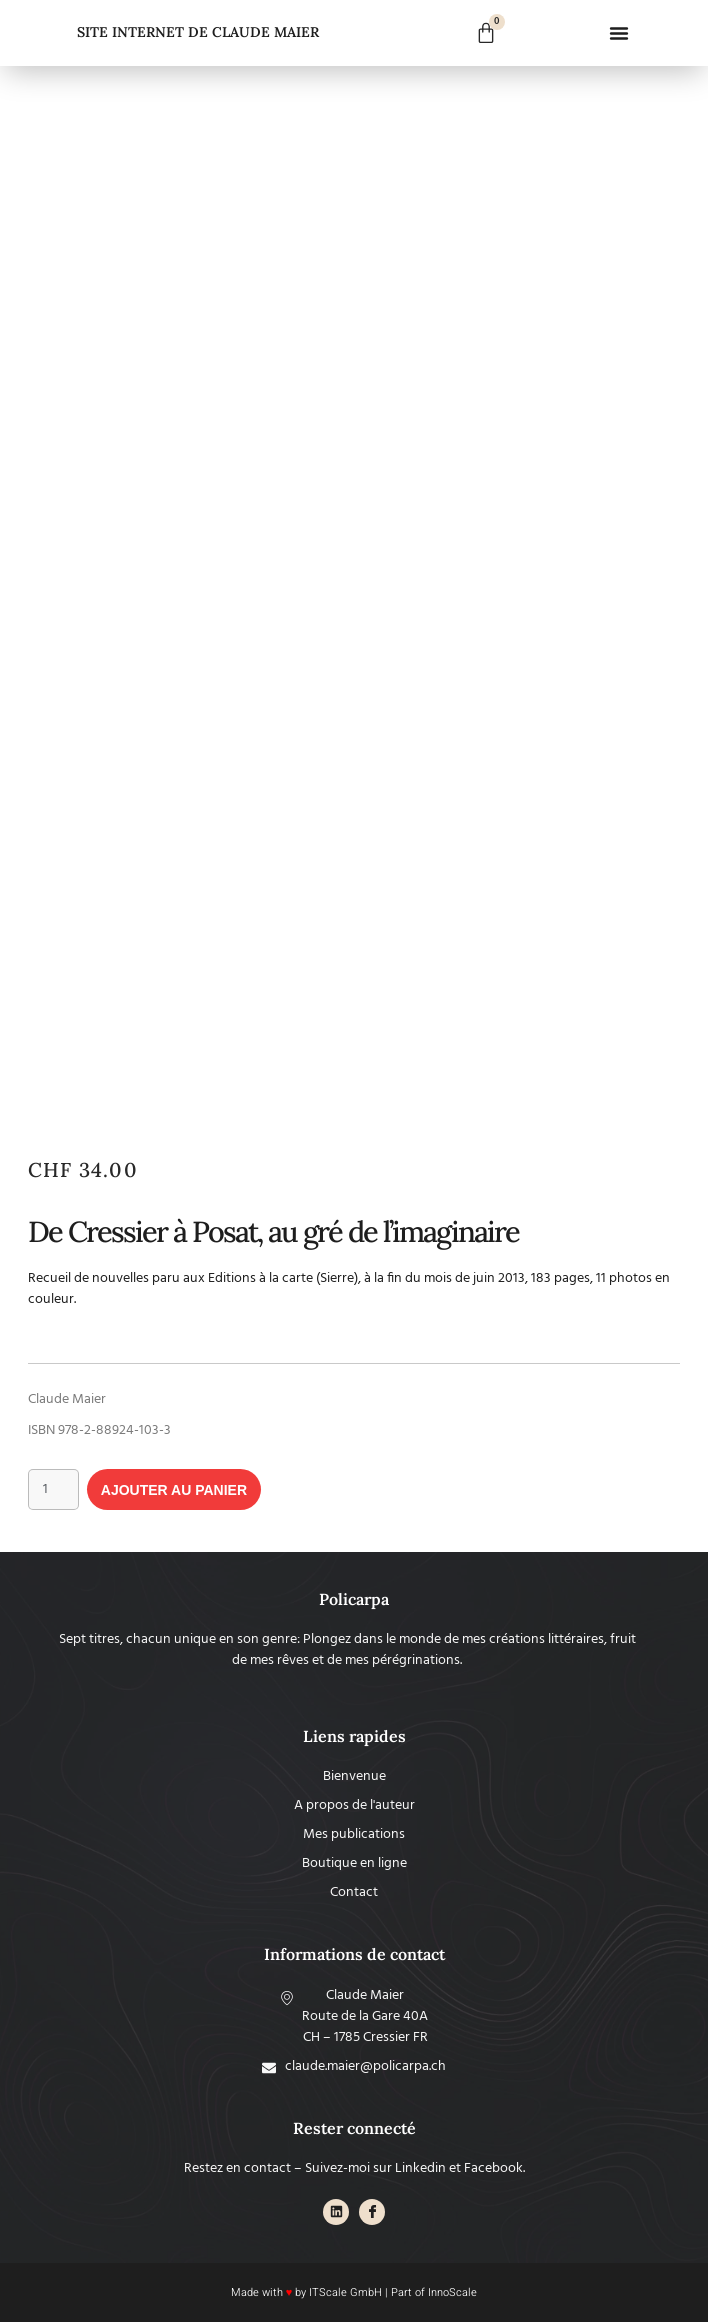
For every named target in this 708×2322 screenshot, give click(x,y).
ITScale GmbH (345, 2292)
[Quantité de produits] (53, 1489)
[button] (619, 33)
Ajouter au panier (174, 1490)
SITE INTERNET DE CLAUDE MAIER (198, 32)
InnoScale (452, 2292)
